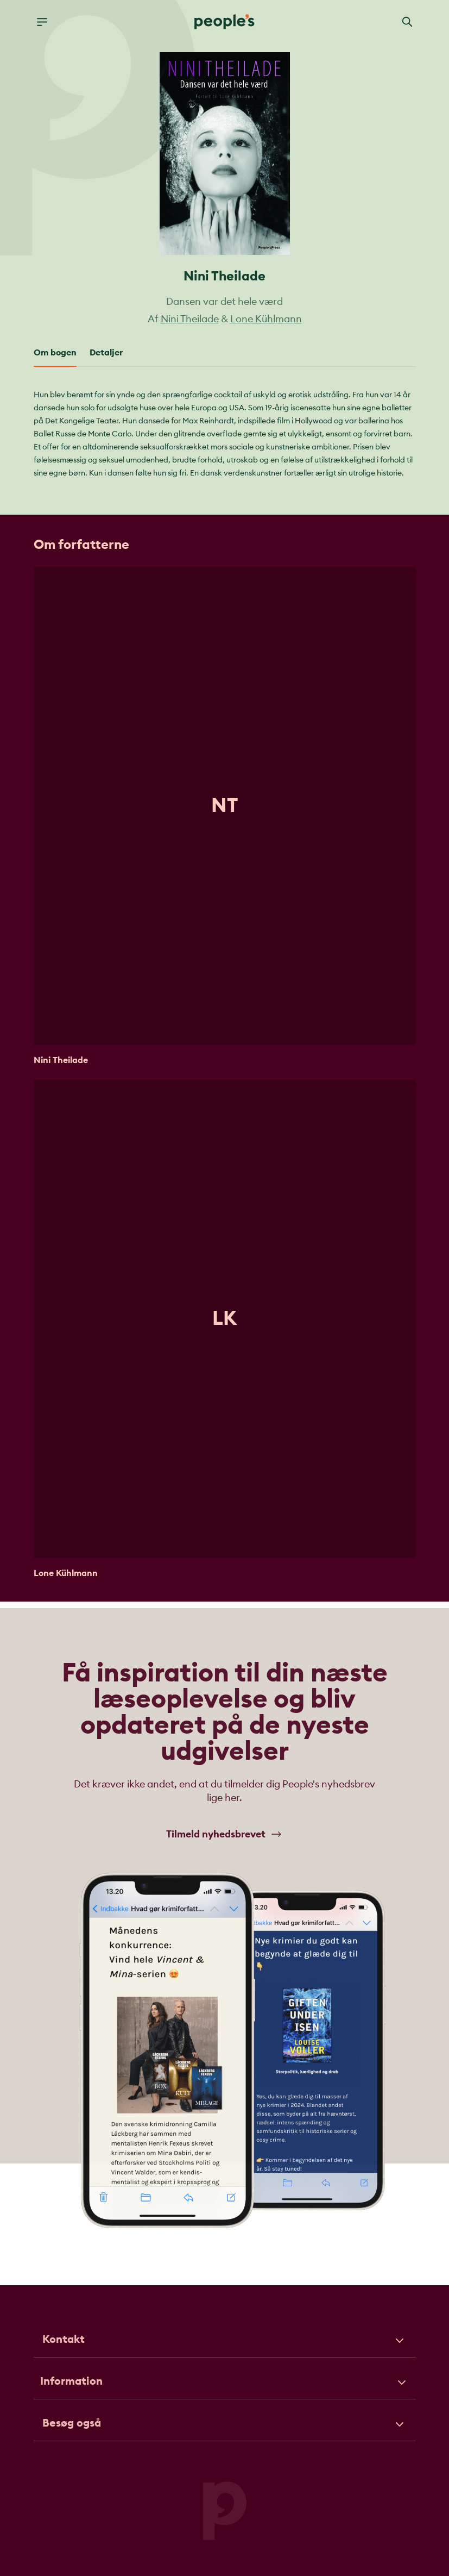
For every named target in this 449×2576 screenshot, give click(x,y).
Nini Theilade (190, 319)
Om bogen (55, 352)
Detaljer (106, 352)
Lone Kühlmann (266, 319)
